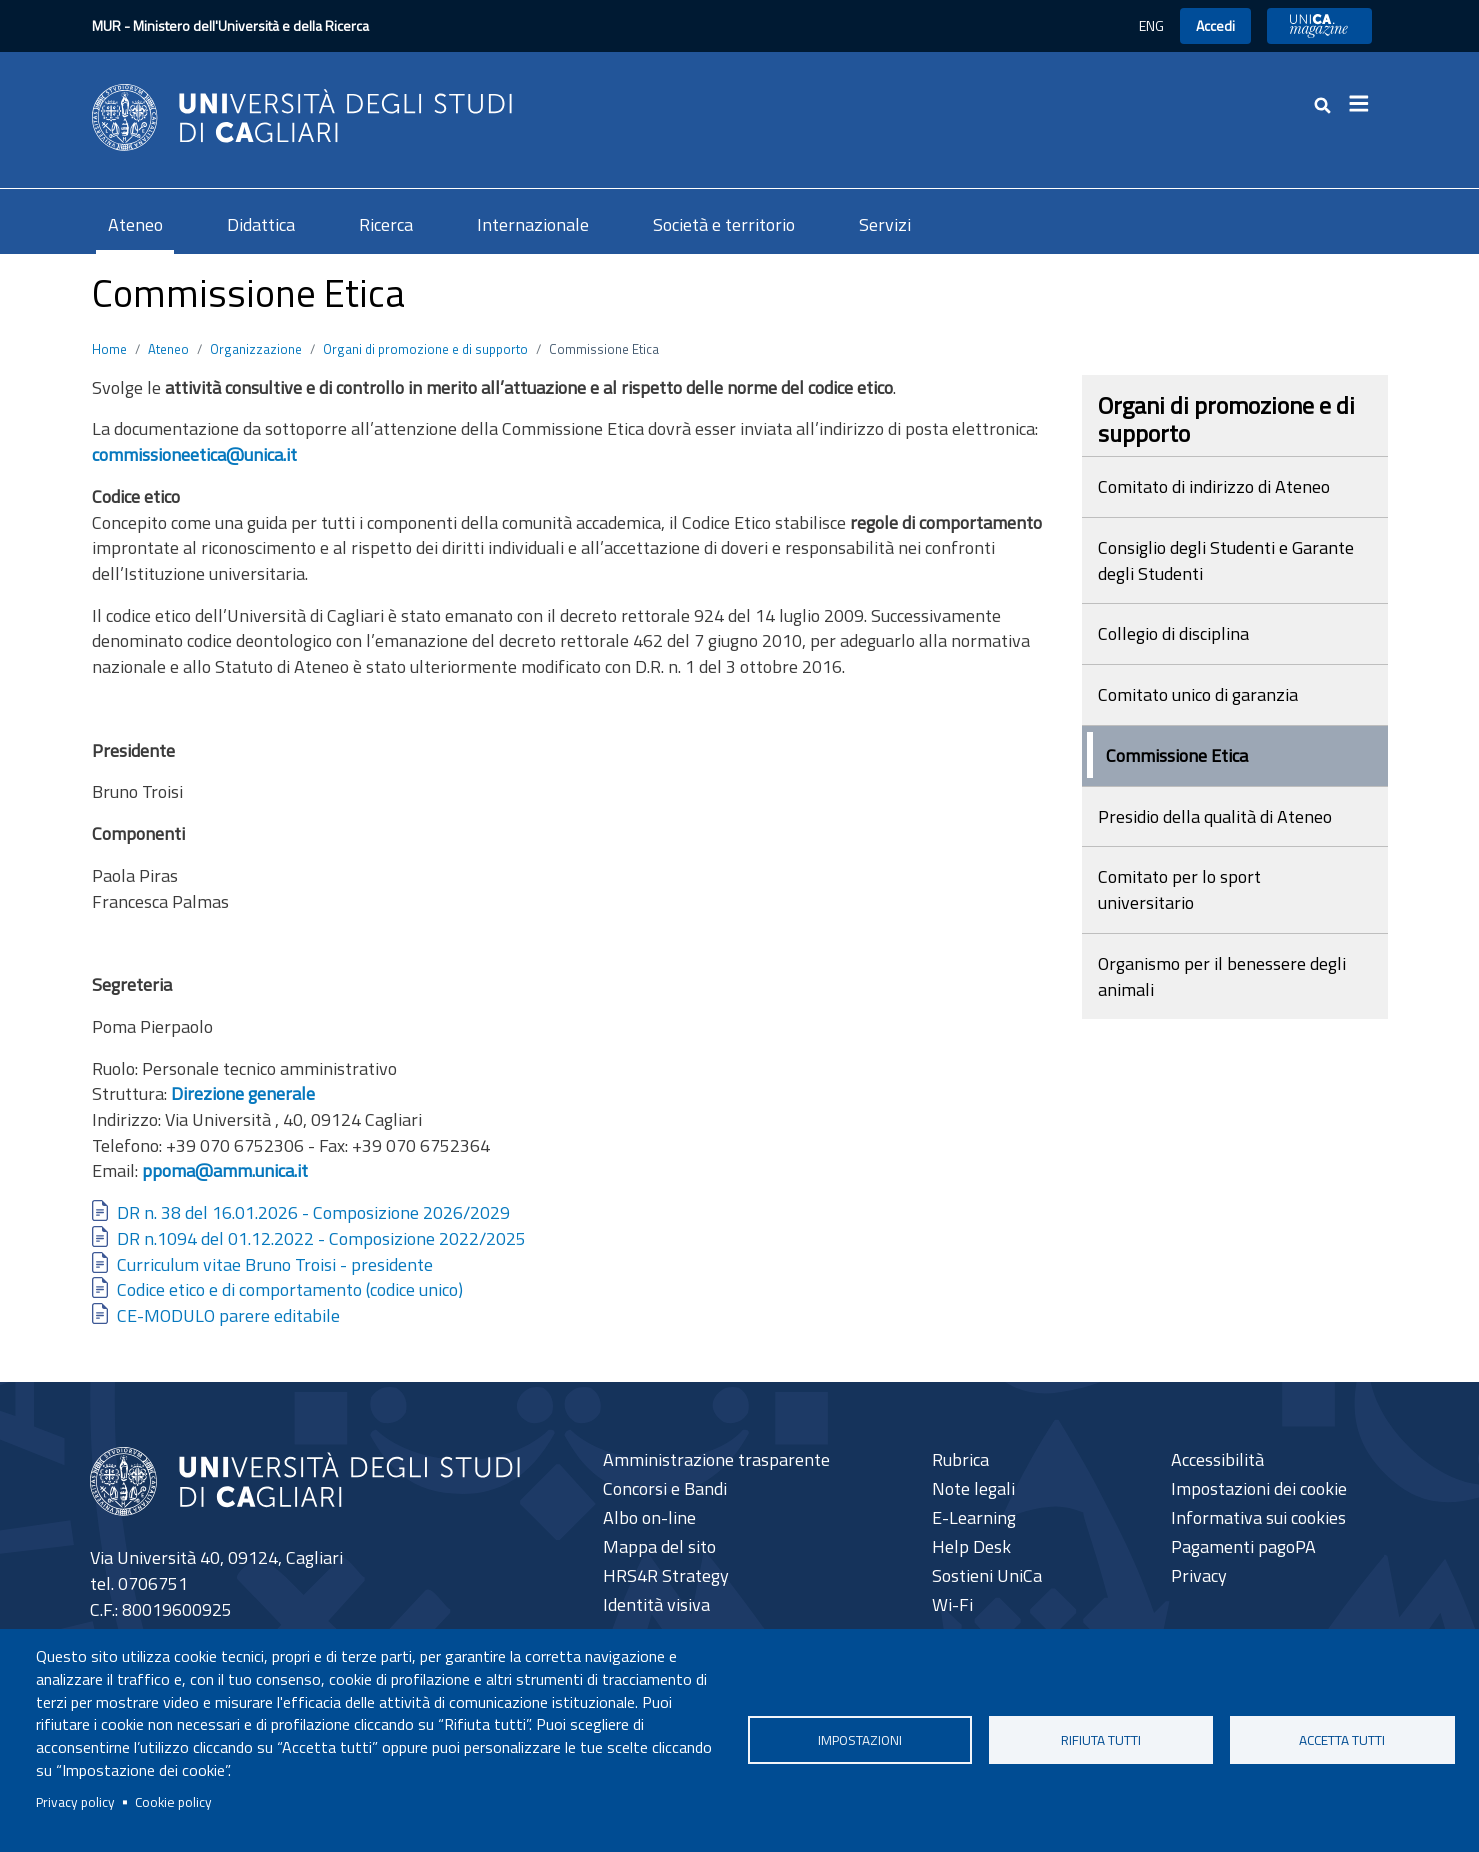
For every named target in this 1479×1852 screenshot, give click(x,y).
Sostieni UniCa (987, 1575)
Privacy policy (75, 1802)
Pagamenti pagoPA (1243, 1546)
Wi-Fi (952, 1604)
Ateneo (135, 224)
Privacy (1199, 1575)
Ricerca (386, 224)
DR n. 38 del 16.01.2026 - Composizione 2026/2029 (313, 1212)
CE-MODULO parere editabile (228, 1315)
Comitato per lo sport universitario (1179, 889)
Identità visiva (656, 1604)
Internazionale (533, 224)
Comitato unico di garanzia (1198, 694)
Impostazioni (860, 1740)
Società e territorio (724, 224)
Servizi (885, 224)
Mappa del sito (659, 1546)
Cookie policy (173, 1802)
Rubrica (960, 1459)
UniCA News (1319, 25)
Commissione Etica (1177, 755)
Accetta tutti (1342, 1740)
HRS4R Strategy (666, 1575)
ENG (1151, 25)
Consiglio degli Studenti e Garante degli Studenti (1226, 560)
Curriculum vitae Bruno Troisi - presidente (275, 1264)
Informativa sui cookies (1258, 1517)
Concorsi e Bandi (665, 1488)
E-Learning (974, 1517)
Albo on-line (649, 1517)
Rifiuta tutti (1101, 1740)
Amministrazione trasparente (716, 1459)
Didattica (261, 224)
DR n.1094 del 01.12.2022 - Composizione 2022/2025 (321, 1238)
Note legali (973, 1488)
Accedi (1215, 25)
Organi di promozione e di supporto (425, 349)
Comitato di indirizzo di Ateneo (1214, 486)
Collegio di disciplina (1173, 633)
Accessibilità (1217, 1459)
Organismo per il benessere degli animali (1222, 976)
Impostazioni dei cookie (1259, 1488)
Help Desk (971, 1546)
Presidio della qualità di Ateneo (1215, 816)
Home (109, 349)
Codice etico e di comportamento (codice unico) (290, 1289)
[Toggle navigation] (1366, 104)
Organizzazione (256, 349)
